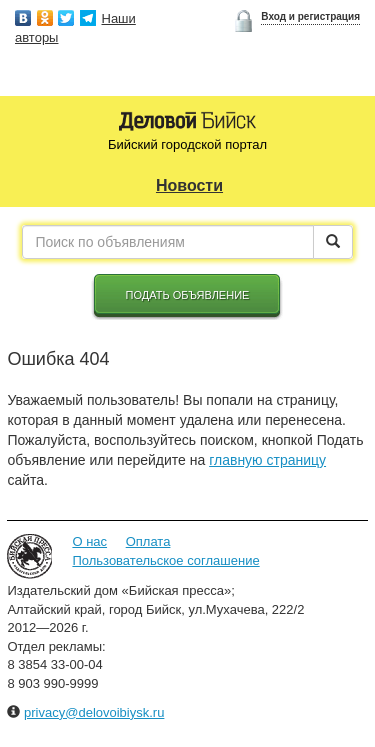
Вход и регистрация (310, 16)
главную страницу (267, 460)
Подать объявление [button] (188, 295)
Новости (189, 185)
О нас (89, 541)
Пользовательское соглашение (165, 560)
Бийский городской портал (187, 144)
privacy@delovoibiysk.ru (94, 712)
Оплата (148, 541)
